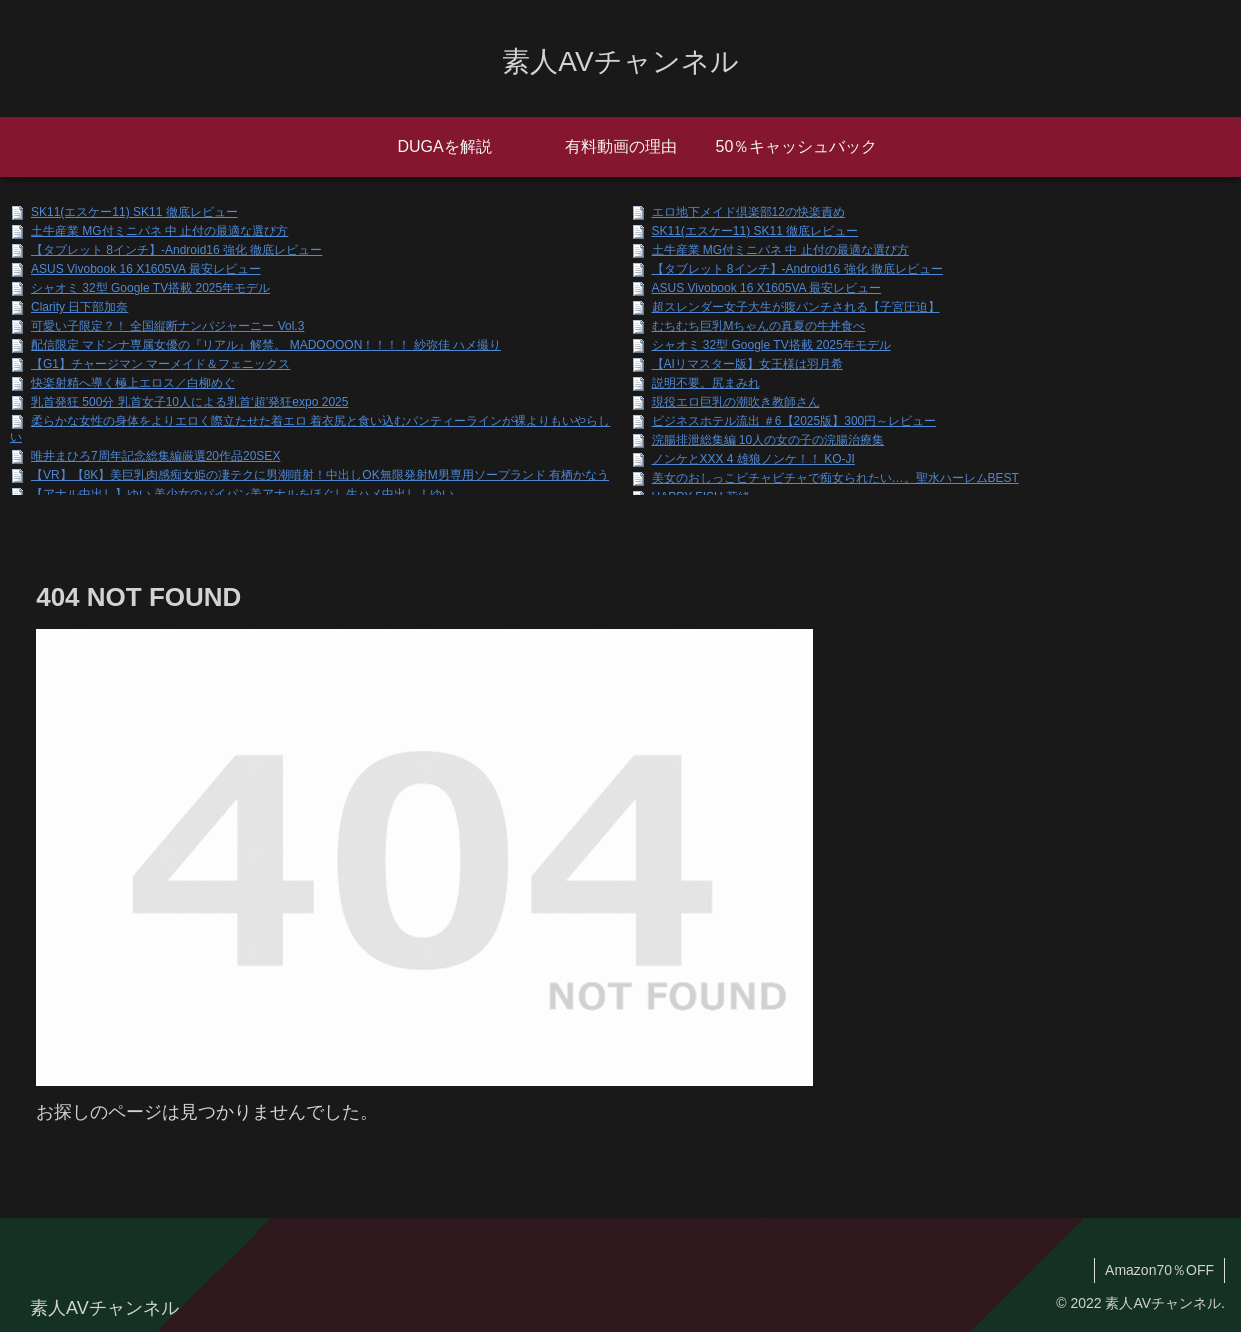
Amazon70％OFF (1159, 1270)
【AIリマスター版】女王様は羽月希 (747, 364)
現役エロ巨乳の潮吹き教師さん (736, 402)
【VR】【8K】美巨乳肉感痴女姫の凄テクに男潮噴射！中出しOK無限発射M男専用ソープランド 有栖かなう (320, 475)
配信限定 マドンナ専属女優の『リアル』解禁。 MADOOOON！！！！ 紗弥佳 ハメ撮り (266, 345)
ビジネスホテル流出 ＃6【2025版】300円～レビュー (794, 421)
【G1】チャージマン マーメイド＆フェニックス (160, 364)
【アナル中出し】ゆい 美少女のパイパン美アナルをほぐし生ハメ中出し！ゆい (242, 494)
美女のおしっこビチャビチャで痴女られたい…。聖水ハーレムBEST (835, 478)
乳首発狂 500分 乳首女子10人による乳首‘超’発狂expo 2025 (189, 402)
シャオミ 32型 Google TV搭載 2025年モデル (150, 288)
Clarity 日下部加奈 (79, 307)
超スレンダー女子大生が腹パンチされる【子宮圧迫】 (796, 307)
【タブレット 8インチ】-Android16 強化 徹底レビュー (176, 250)
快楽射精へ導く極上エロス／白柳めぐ (133, 383)
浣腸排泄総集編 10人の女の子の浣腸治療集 (768, 440)
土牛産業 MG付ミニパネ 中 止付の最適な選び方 (159, 231)
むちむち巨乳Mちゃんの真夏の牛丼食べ (759, 326)
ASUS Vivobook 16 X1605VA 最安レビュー (146, 269)
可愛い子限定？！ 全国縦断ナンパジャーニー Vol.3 (167, 326)
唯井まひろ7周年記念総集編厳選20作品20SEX (155, 456)
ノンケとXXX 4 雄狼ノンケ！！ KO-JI (753, 459)
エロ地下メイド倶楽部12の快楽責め (748, 212)
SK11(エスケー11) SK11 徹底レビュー (134, 212)
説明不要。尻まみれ (706, 383)
